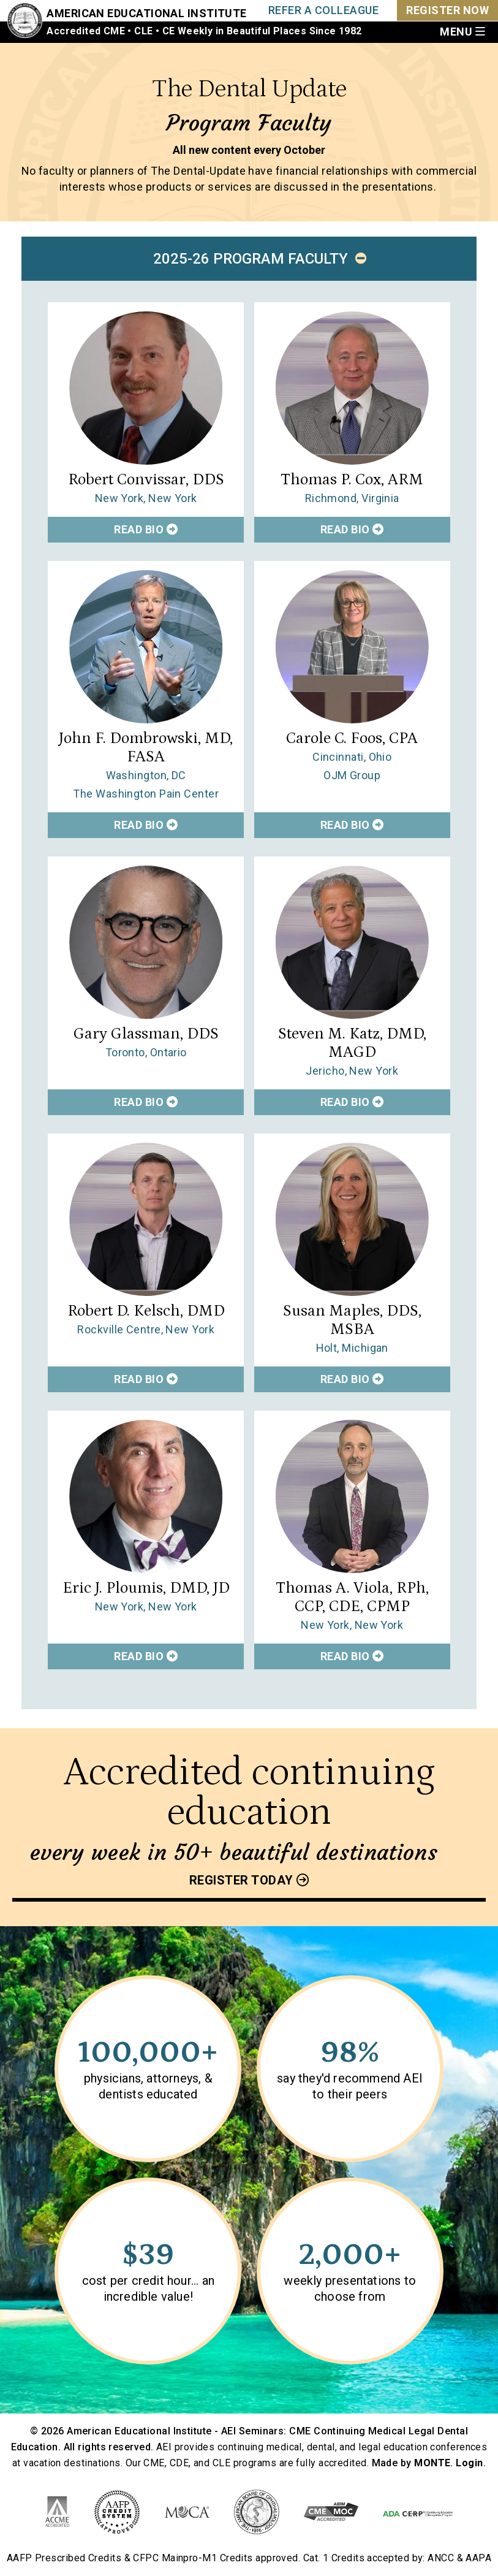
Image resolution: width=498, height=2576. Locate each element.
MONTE (432, 2463)
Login (469, 2463)
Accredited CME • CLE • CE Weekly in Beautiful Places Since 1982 (204, 31)
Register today (241, 1880)
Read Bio (146, 529)
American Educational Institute (147, 13)
